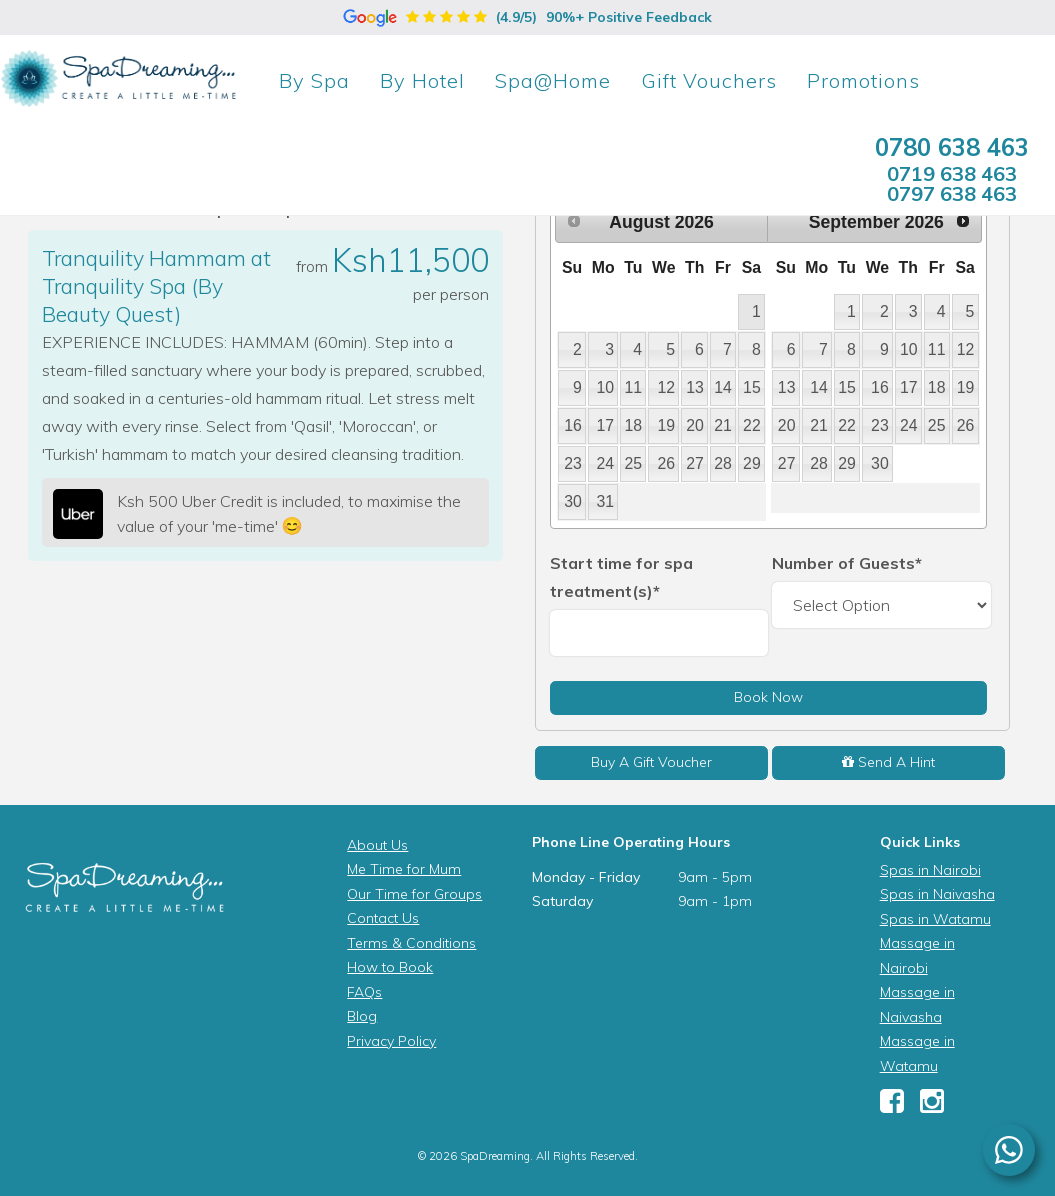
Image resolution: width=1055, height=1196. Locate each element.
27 (695, 463)
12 (666, 387)
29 (752, 463)
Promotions (863, 80)
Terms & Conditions (411, 943)
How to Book (390, 967)
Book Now (768, 697)
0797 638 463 (952, 193)
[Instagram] (932, 1106)
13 (695, 387)
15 (752, 387)
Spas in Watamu (935, 919)
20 (695, 425)
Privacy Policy (391, 1041)
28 (723, 463)
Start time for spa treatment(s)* (621, 577)
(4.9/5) (527, 17)
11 (633, 387)
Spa (314, 80)
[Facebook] (892, 1106)
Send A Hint (888, 762)
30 (573, 501)
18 (633, 425)
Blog (362, 1016)
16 (573, 425)
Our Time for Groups (414, 894)
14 (723, 387)
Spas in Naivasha (937, 894)
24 (606, 463)
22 (752, 425)
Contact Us (383, 918)
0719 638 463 (952, 173)
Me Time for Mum (404, 869)
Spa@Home (553, 80)
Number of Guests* (847, 563)
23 (573, 463)
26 (666, 463)
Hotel (422, 80)
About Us (377, 845)
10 (606, 387)
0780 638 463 (952, 147)
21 (723, 425)
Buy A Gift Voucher (651, 762)
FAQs (364, 992)
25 (633, 463)
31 (606, 501)
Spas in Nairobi (930, 870)
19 (666, 425)
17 (606, 425)
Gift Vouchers (709, 80)
